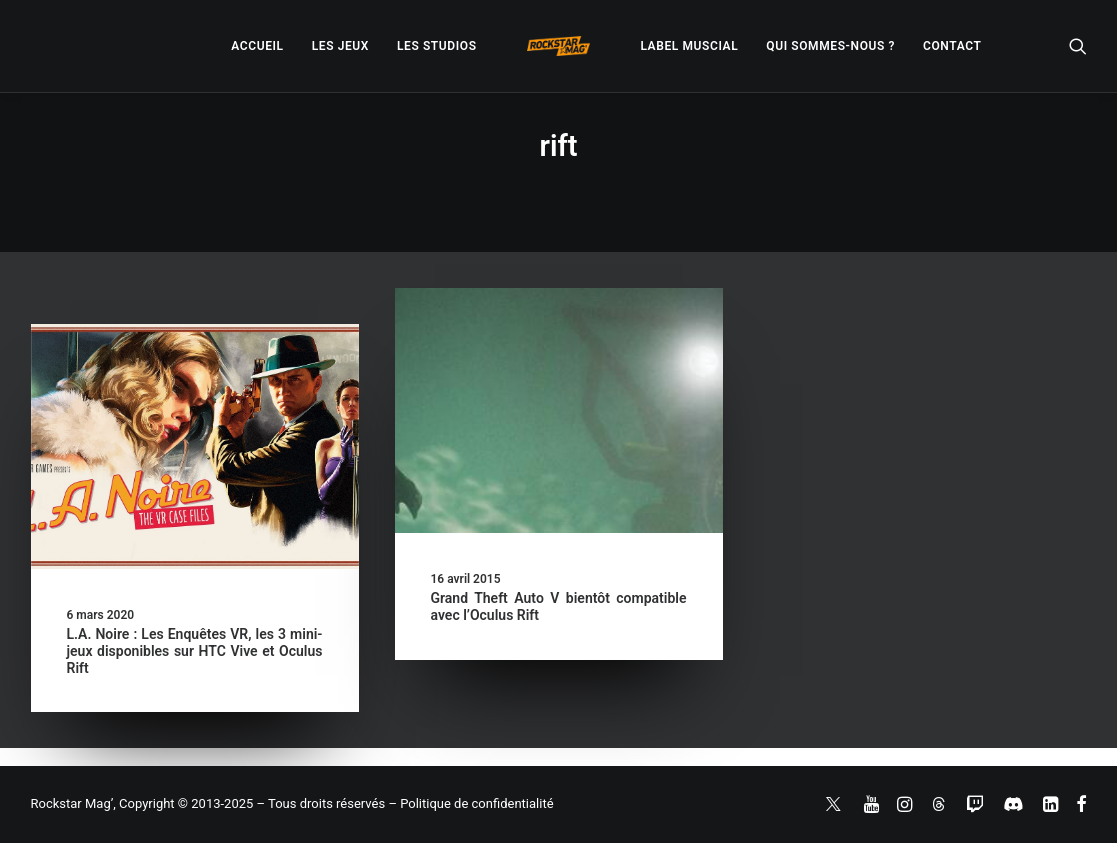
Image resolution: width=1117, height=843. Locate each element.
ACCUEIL (257, 46)
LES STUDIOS (437, 46)
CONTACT (952, 46)
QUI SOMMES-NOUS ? (830, 46)
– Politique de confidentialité (470, 803)
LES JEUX (340, 46)
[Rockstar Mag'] (559, 46)
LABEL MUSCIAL (689, 46)
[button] (1078, 46)
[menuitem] (257, 46)
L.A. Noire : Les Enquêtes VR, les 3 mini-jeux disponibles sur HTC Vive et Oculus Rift (195, 651)
